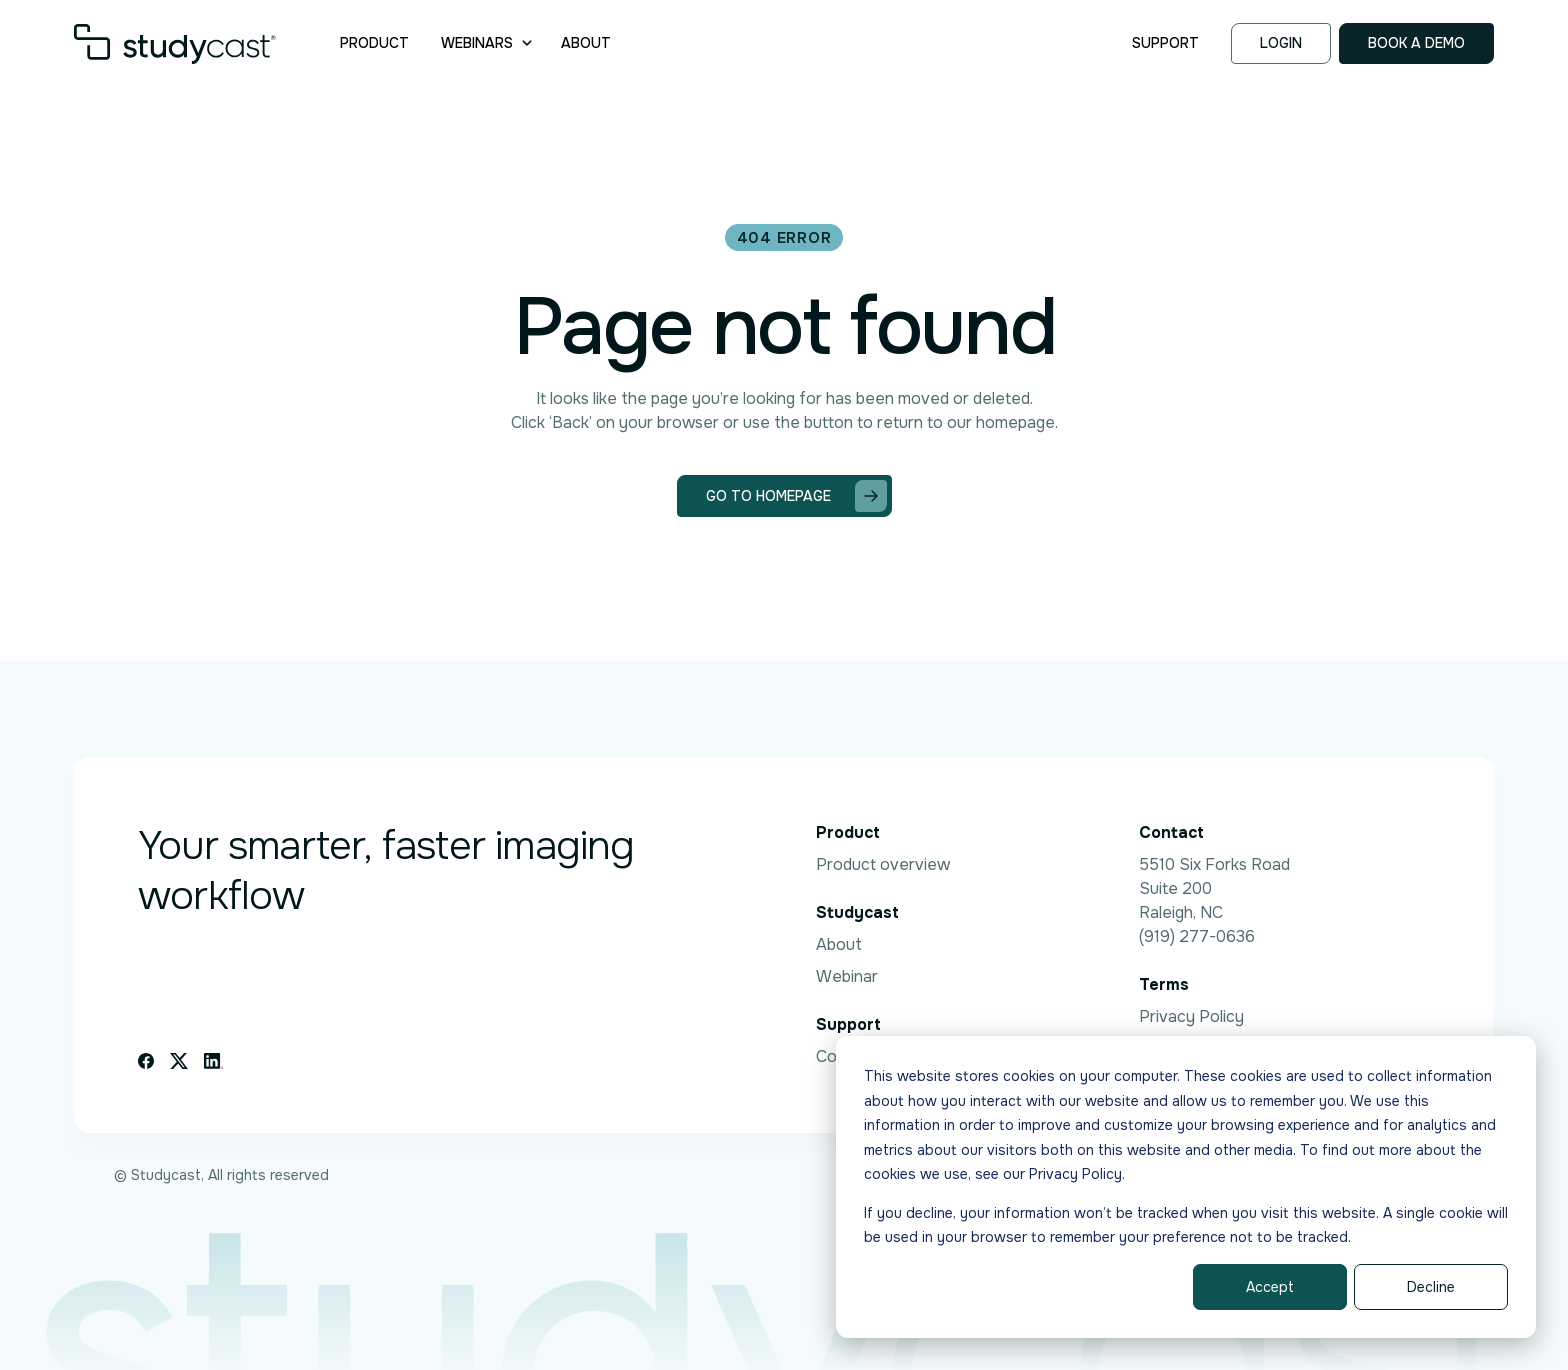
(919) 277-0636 (1197, 936)
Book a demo (1416, 43)
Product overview (883, 864)
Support (1165, 43)
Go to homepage (796, 496)
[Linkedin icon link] (213, 1061)
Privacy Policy (1191, 1016)
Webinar (847, 976)
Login (1281, 43)
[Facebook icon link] (146, 1061)
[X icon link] (179, 1061)
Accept (1270, 1287)
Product (374, 43)
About (586, 43)
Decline (1431, 1287)
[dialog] (1186, 1187)
